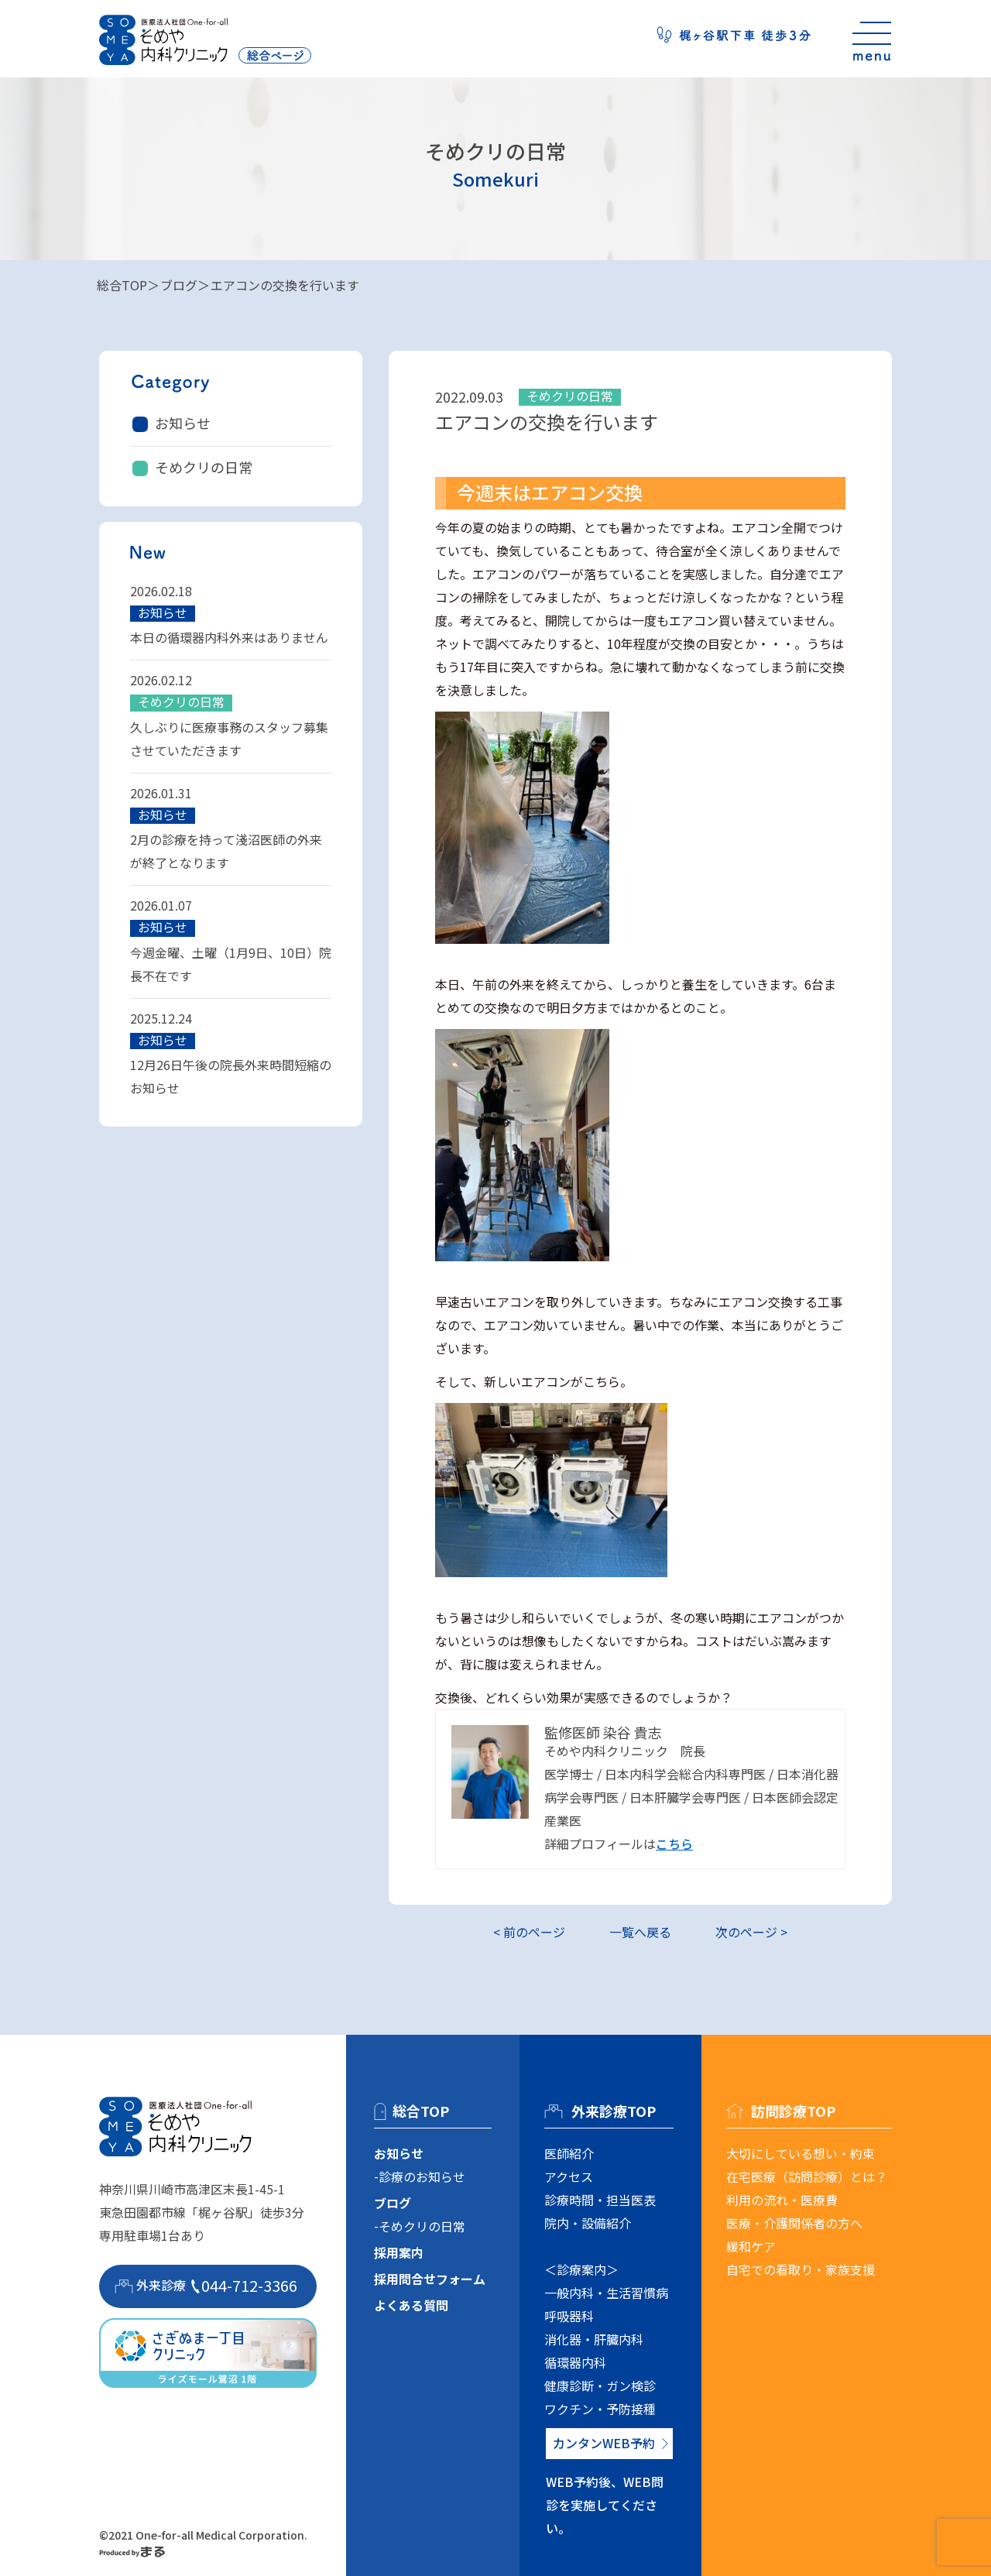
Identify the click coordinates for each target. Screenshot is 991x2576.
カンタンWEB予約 (604, 2443)
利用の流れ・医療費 (782, 2199)
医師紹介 (569, 2153)
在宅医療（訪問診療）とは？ (806, 2176)
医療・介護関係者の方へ (794, 2223)
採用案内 (398, 2252)
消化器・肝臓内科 (593, 2339)
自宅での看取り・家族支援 (800, 2269)
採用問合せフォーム (429, 2278)
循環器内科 (575, 2362)
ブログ (178, 285)
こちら (674, 1843)
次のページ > (751, 1932)
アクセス (568, 2176)
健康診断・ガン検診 (600, 2385)
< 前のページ (529, 1932)
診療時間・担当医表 (600, 2199)
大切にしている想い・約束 (800, 2153)
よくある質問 (411, 2305)
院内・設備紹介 (587, 2223)
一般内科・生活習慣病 (606, 2292)
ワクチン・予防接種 (600, 2408)
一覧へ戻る (640, 1932)
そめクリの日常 (203, 467)
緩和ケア (751, 2246)
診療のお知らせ (422, 2176)
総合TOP (122, 285)
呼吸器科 (569, 2316)
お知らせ (183, 423)
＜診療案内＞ (581, 2269)
